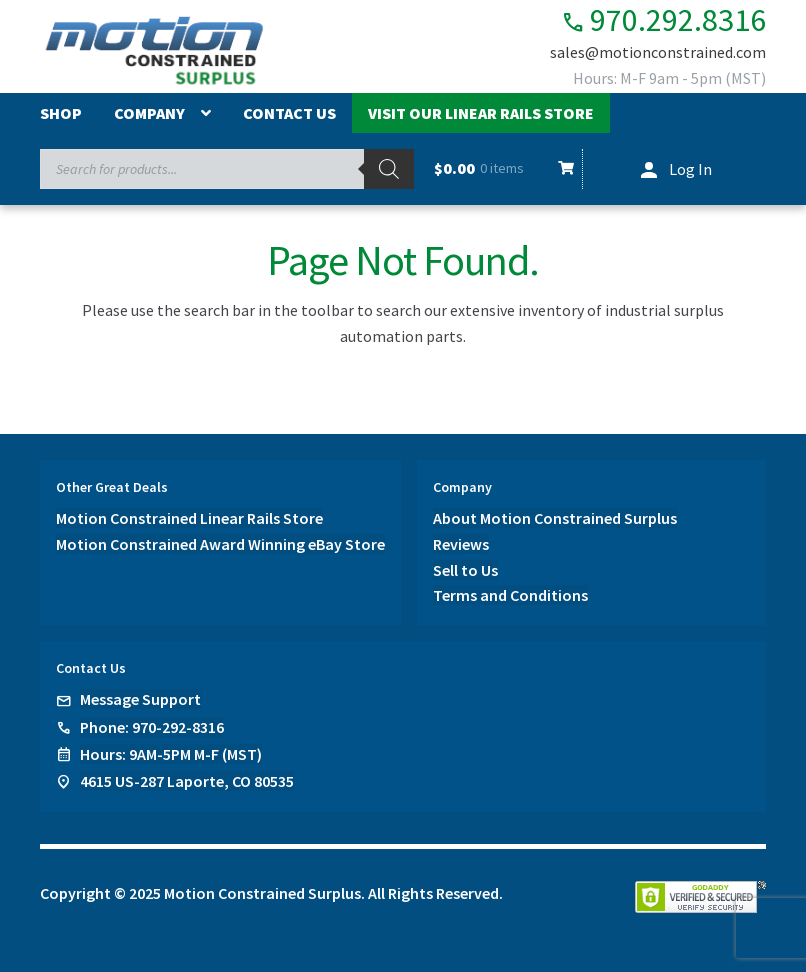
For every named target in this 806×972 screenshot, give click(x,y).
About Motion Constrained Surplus (555, 518)
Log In (690, 169)
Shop (61, 113)
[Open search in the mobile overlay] (226, 169)
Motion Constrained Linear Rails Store (189, 518)
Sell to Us (465, 570)
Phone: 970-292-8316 (152, 727)
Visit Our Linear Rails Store (481, 113)
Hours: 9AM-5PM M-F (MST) (171, 754)
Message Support (140, 699)
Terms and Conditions (510, 595)
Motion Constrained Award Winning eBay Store (220, 544)
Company (149, 113)
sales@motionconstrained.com (658, 52)
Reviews (461, 544)
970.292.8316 (663, 20)
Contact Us (289, 113)
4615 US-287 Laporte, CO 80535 (187, 781)
